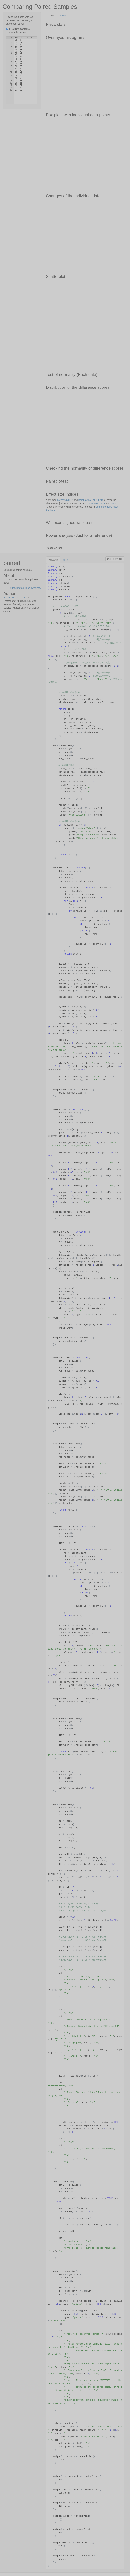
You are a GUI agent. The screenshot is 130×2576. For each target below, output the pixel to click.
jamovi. (114, 503)
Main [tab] (51, 15)
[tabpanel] (86, 286)
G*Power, (94, 503)
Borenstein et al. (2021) (90, 500)
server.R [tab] (53, 560)
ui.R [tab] (65, 560)
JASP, (102, 503)
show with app (114, 559)
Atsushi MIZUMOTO (14, 597)
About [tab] (62, 15)
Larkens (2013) (65, 500)
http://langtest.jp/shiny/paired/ (25, 588)
